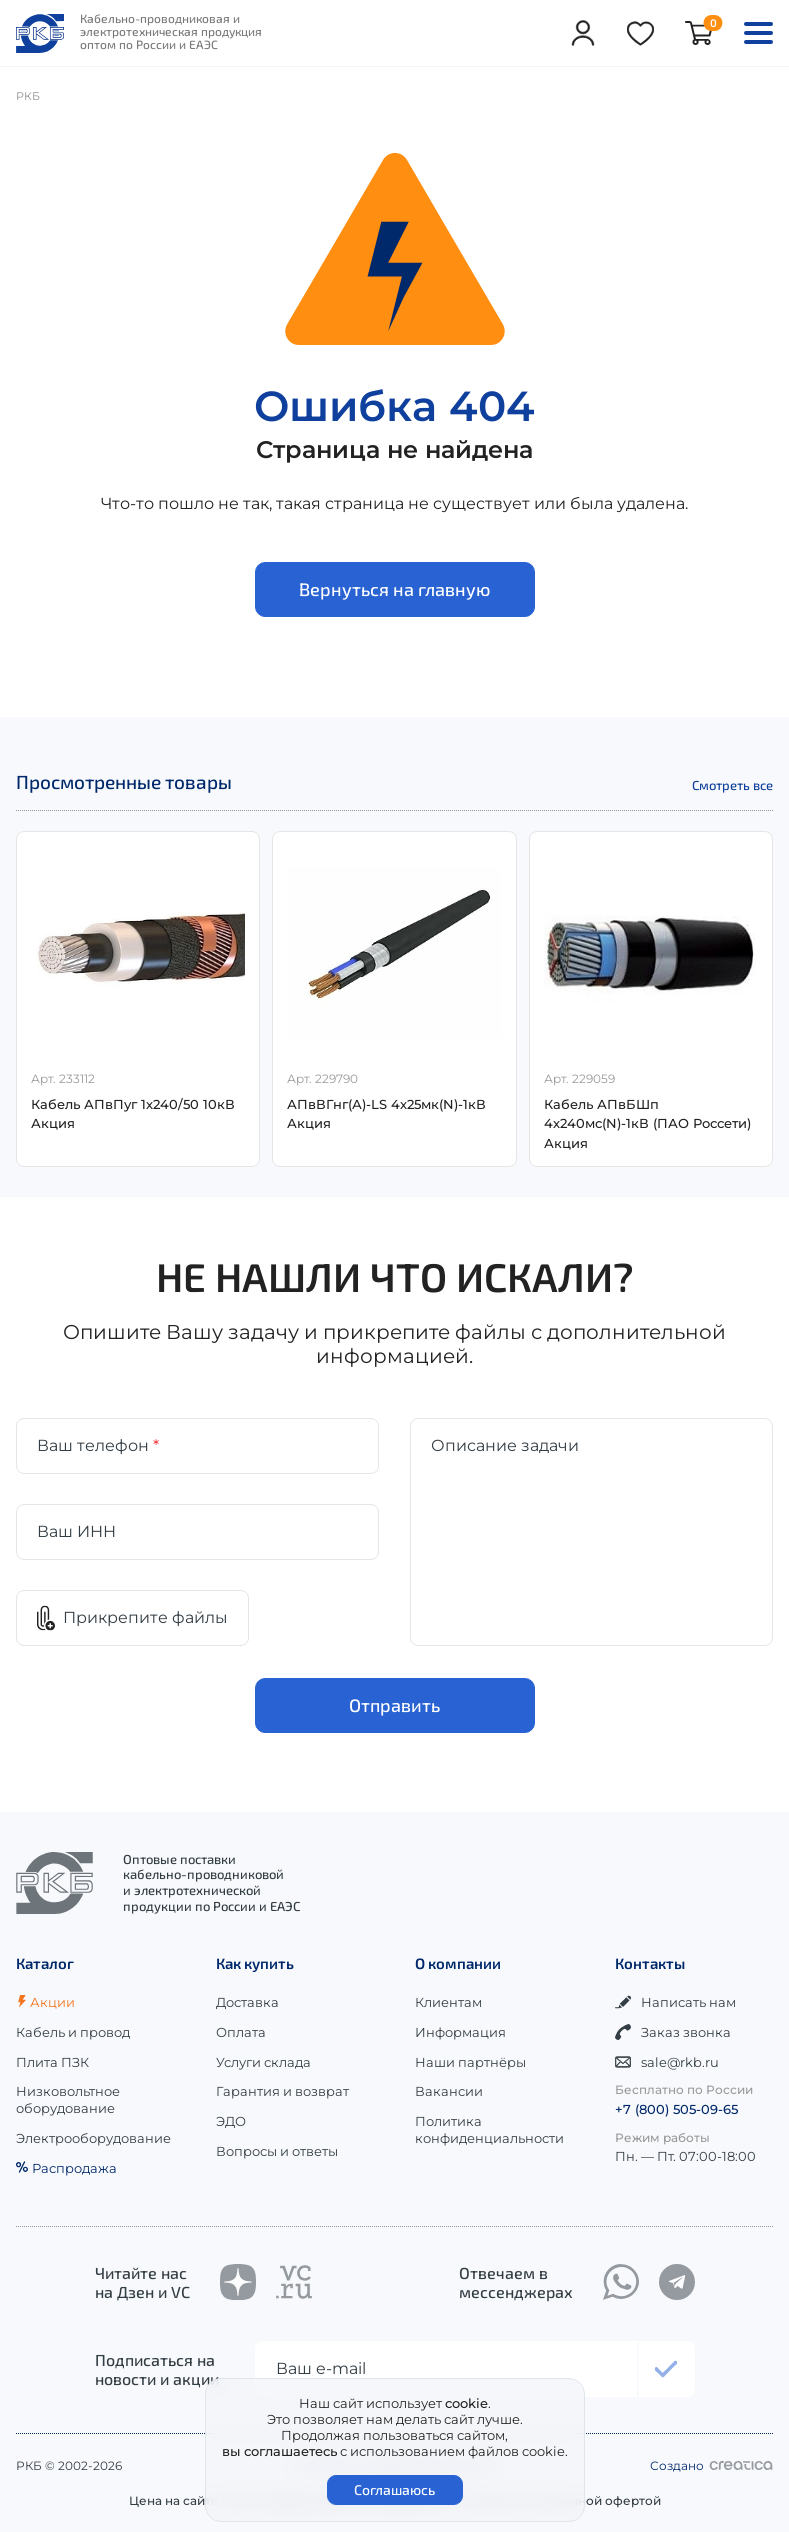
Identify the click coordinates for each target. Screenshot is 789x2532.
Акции (45, 2002)
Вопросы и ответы (277, 2151)
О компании (458, 1963)
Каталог (45, 1963)
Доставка (247, 2002)
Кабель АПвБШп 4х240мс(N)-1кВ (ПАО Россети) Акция (647, 1123)
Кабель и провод (73, 2032)
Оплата (241, 2032)
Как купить (255, 1963)
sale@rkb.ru (667, 2062)
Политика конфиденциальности (489, 2129)
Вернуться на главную (394, 589)
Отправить (394, 1706)
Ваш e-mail (321, 2368)
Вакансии (449, 2091)
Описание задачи (505, 1445)
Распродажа (66, 2168)
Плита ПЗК (52, 2062)
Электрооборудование (93, 2138)
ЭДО (231, 2121)
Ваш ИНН (76, 1531)
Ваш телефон (98, 1445)
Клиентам (448, 2002)
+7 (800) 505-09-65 (676, 2109)
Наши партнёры (470, 2062)
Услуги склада (263, 2062)
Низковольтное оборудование (68, 2099)
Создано (711, 2465)
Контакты (650, 1963)
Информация (460, 2032)
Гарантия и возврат (282, 2091)
